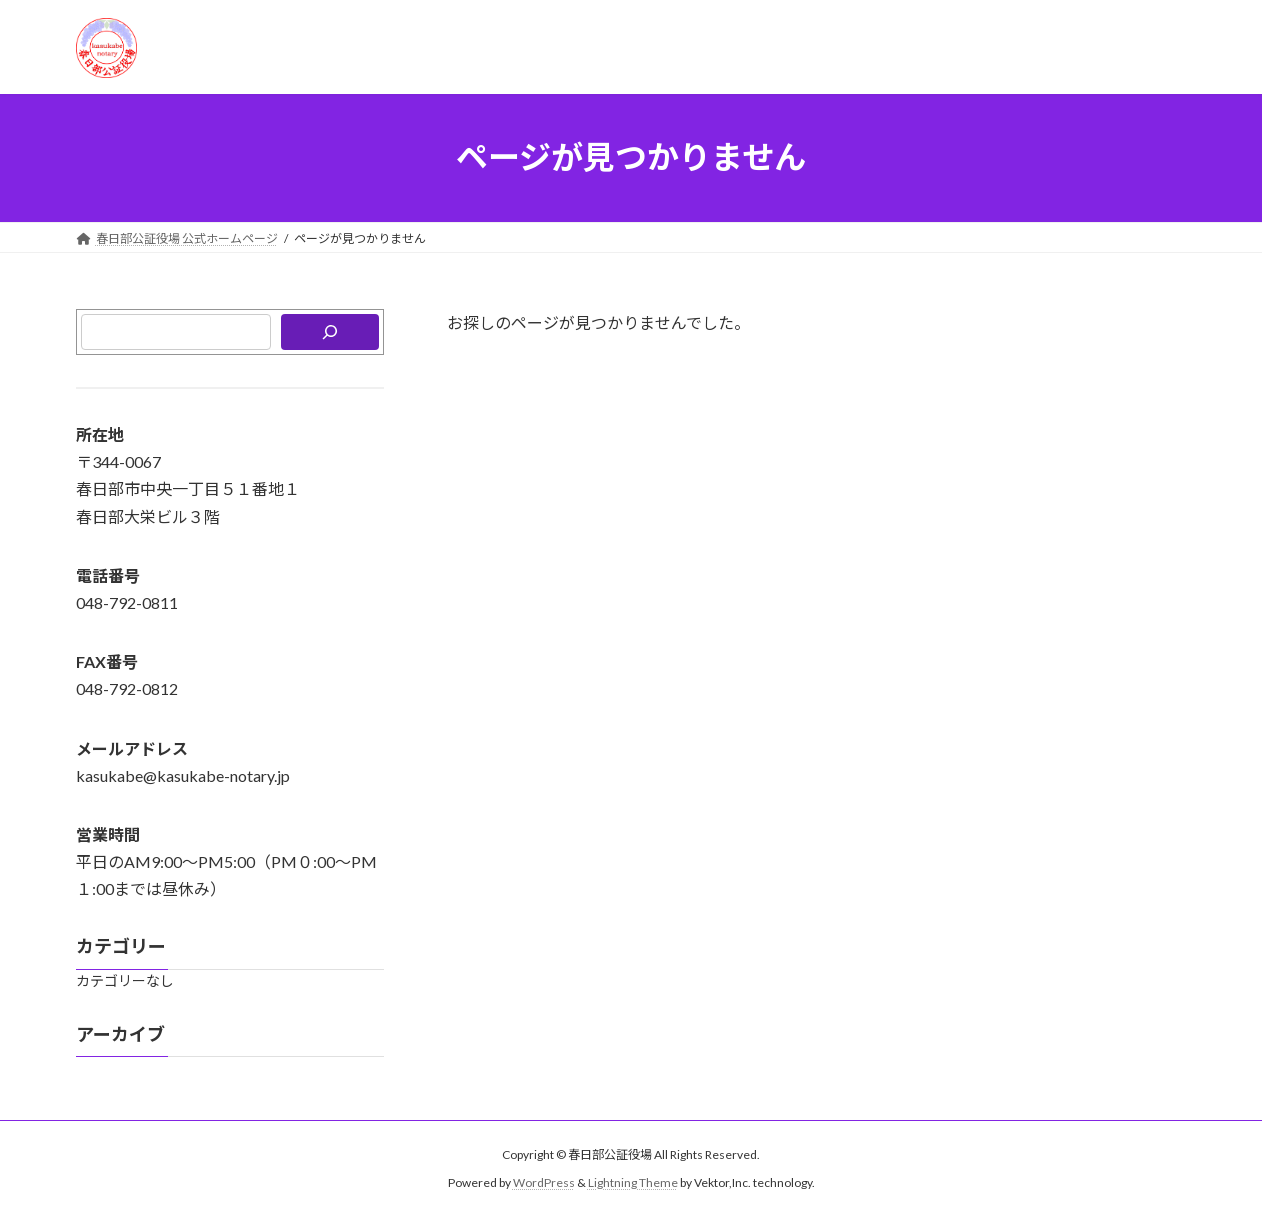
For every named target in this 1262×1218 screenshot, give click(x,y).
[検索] (330, 332)
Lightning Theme (633, 1183)
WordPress (544, 1183)
